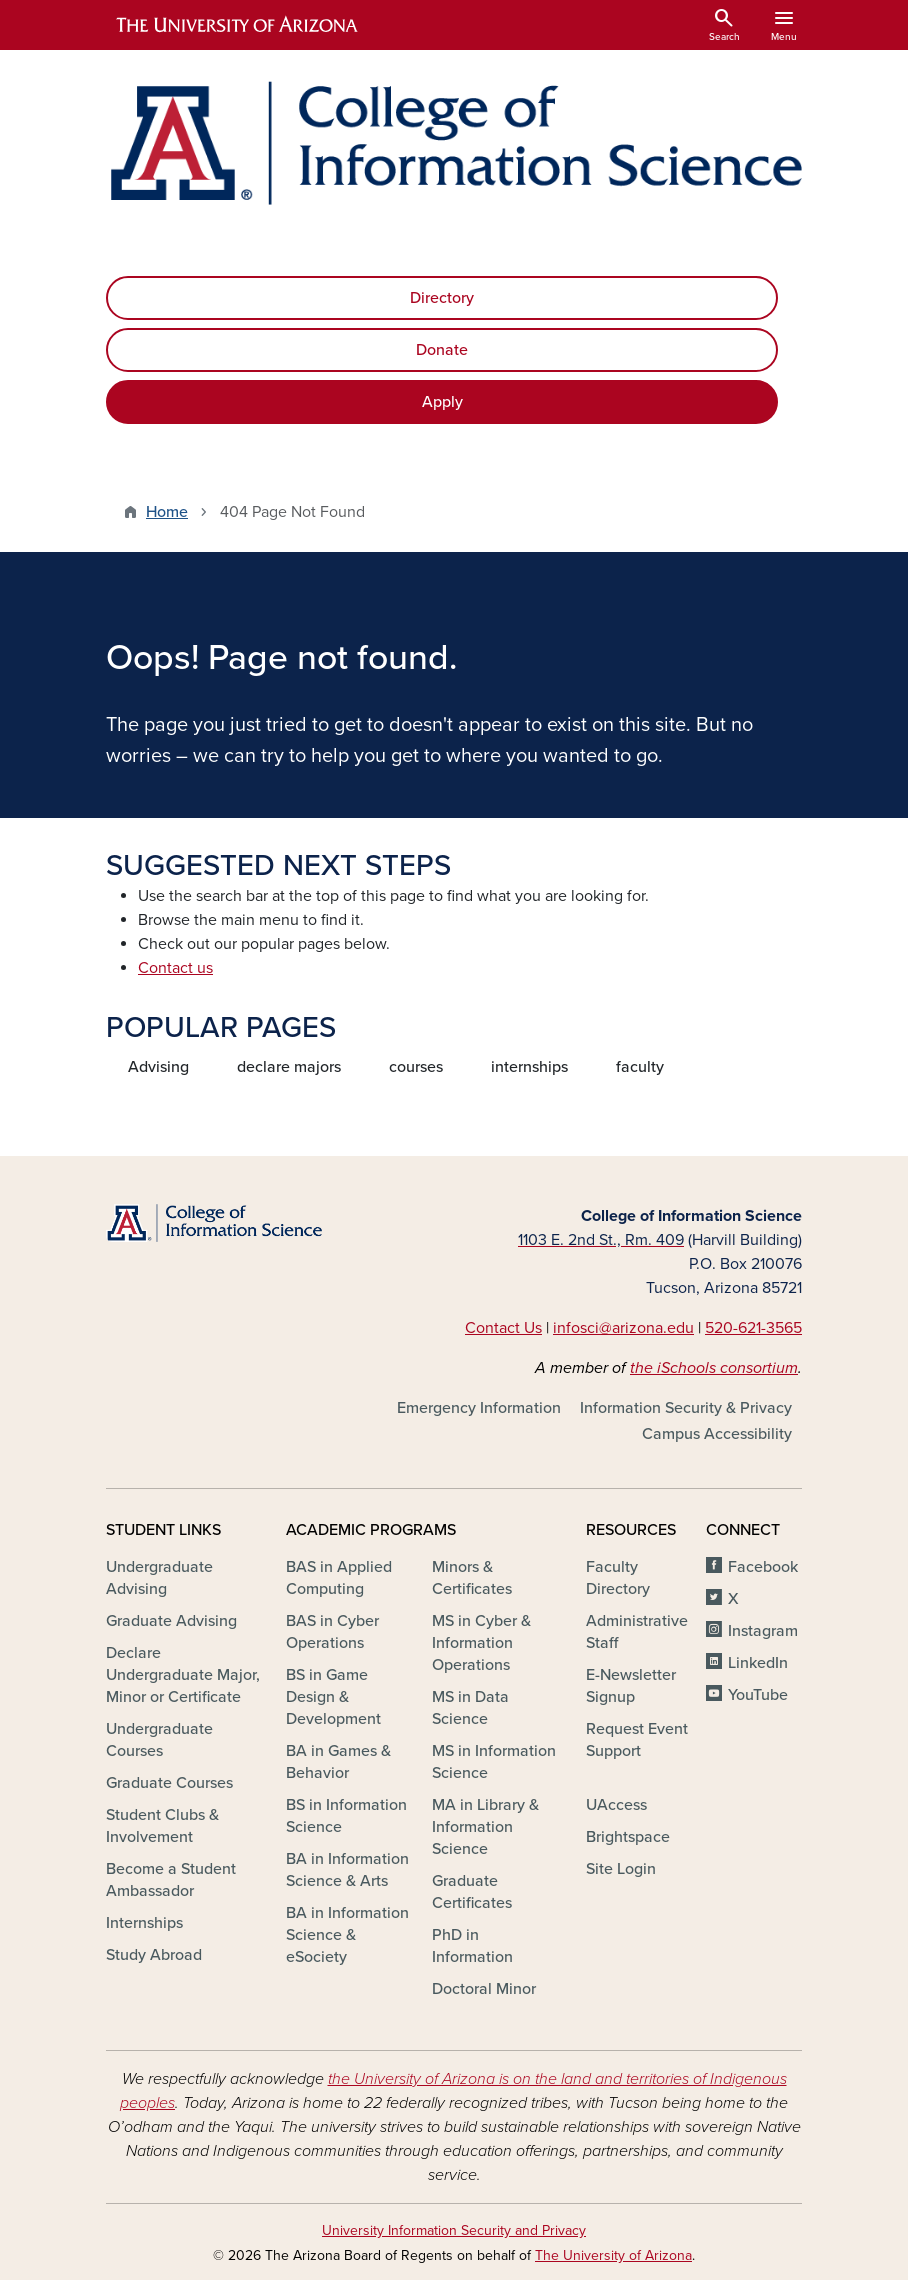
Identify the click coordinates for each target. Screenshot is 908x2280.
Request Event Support (637, 1740)
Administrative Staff (637, 1632)
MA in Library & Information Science (485, 1827)
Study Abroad (154, 1955)
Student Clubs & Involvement (162, 1826)
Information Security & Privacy (686, 1408)
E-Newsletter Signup (631, 1686)
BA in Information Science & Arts (347, 1870)
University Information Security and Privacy (454, 2230)
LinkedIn (758, 1663)
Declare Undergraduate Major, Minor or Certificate (183, 1675)
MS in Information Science (494, 1762)
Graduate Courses (169, 1783)
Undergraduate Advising (159, 1578)
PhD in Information (472, 1946)
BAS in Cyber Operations (332, 1632)
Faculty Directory (618, 1578)
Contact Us (503, 1328)
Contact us (175, 968)
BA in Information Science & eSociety (347, 1935)
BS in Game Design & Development (333, 1697)
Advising (158, 1067)
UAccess (616, 1805)
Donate (442, 350)
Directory (442, 298)
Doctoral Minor (484, 1989)
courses (416, 1067)
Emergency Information (479, 1408)
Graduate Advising (171, 1621)
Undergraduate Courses (159, 1740)
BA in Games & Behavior (338, 1762)
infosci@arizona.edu (623, 1328)
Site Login (621, 1869)
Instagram (763, 1631)
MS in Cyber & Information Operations (481, 1643)
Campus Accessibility (717, 1434)
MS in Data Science (470, 1708)
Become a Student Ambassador (171, 1880)
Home (167, 512)
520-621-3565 (753, 1328)
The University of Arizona (613, 2255)
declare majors (289, 1067)
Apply (442, 402)
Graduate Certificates (472, 1892)
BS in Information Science (346, 1816)
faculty (640, 1067)
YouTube (758, 1695)
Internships (144, 1923)
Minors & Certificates (472, 1578)
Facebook (763, 1567)
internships (529, 1067)
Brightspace (628, 1837)
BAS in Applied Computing (339, 1578)
